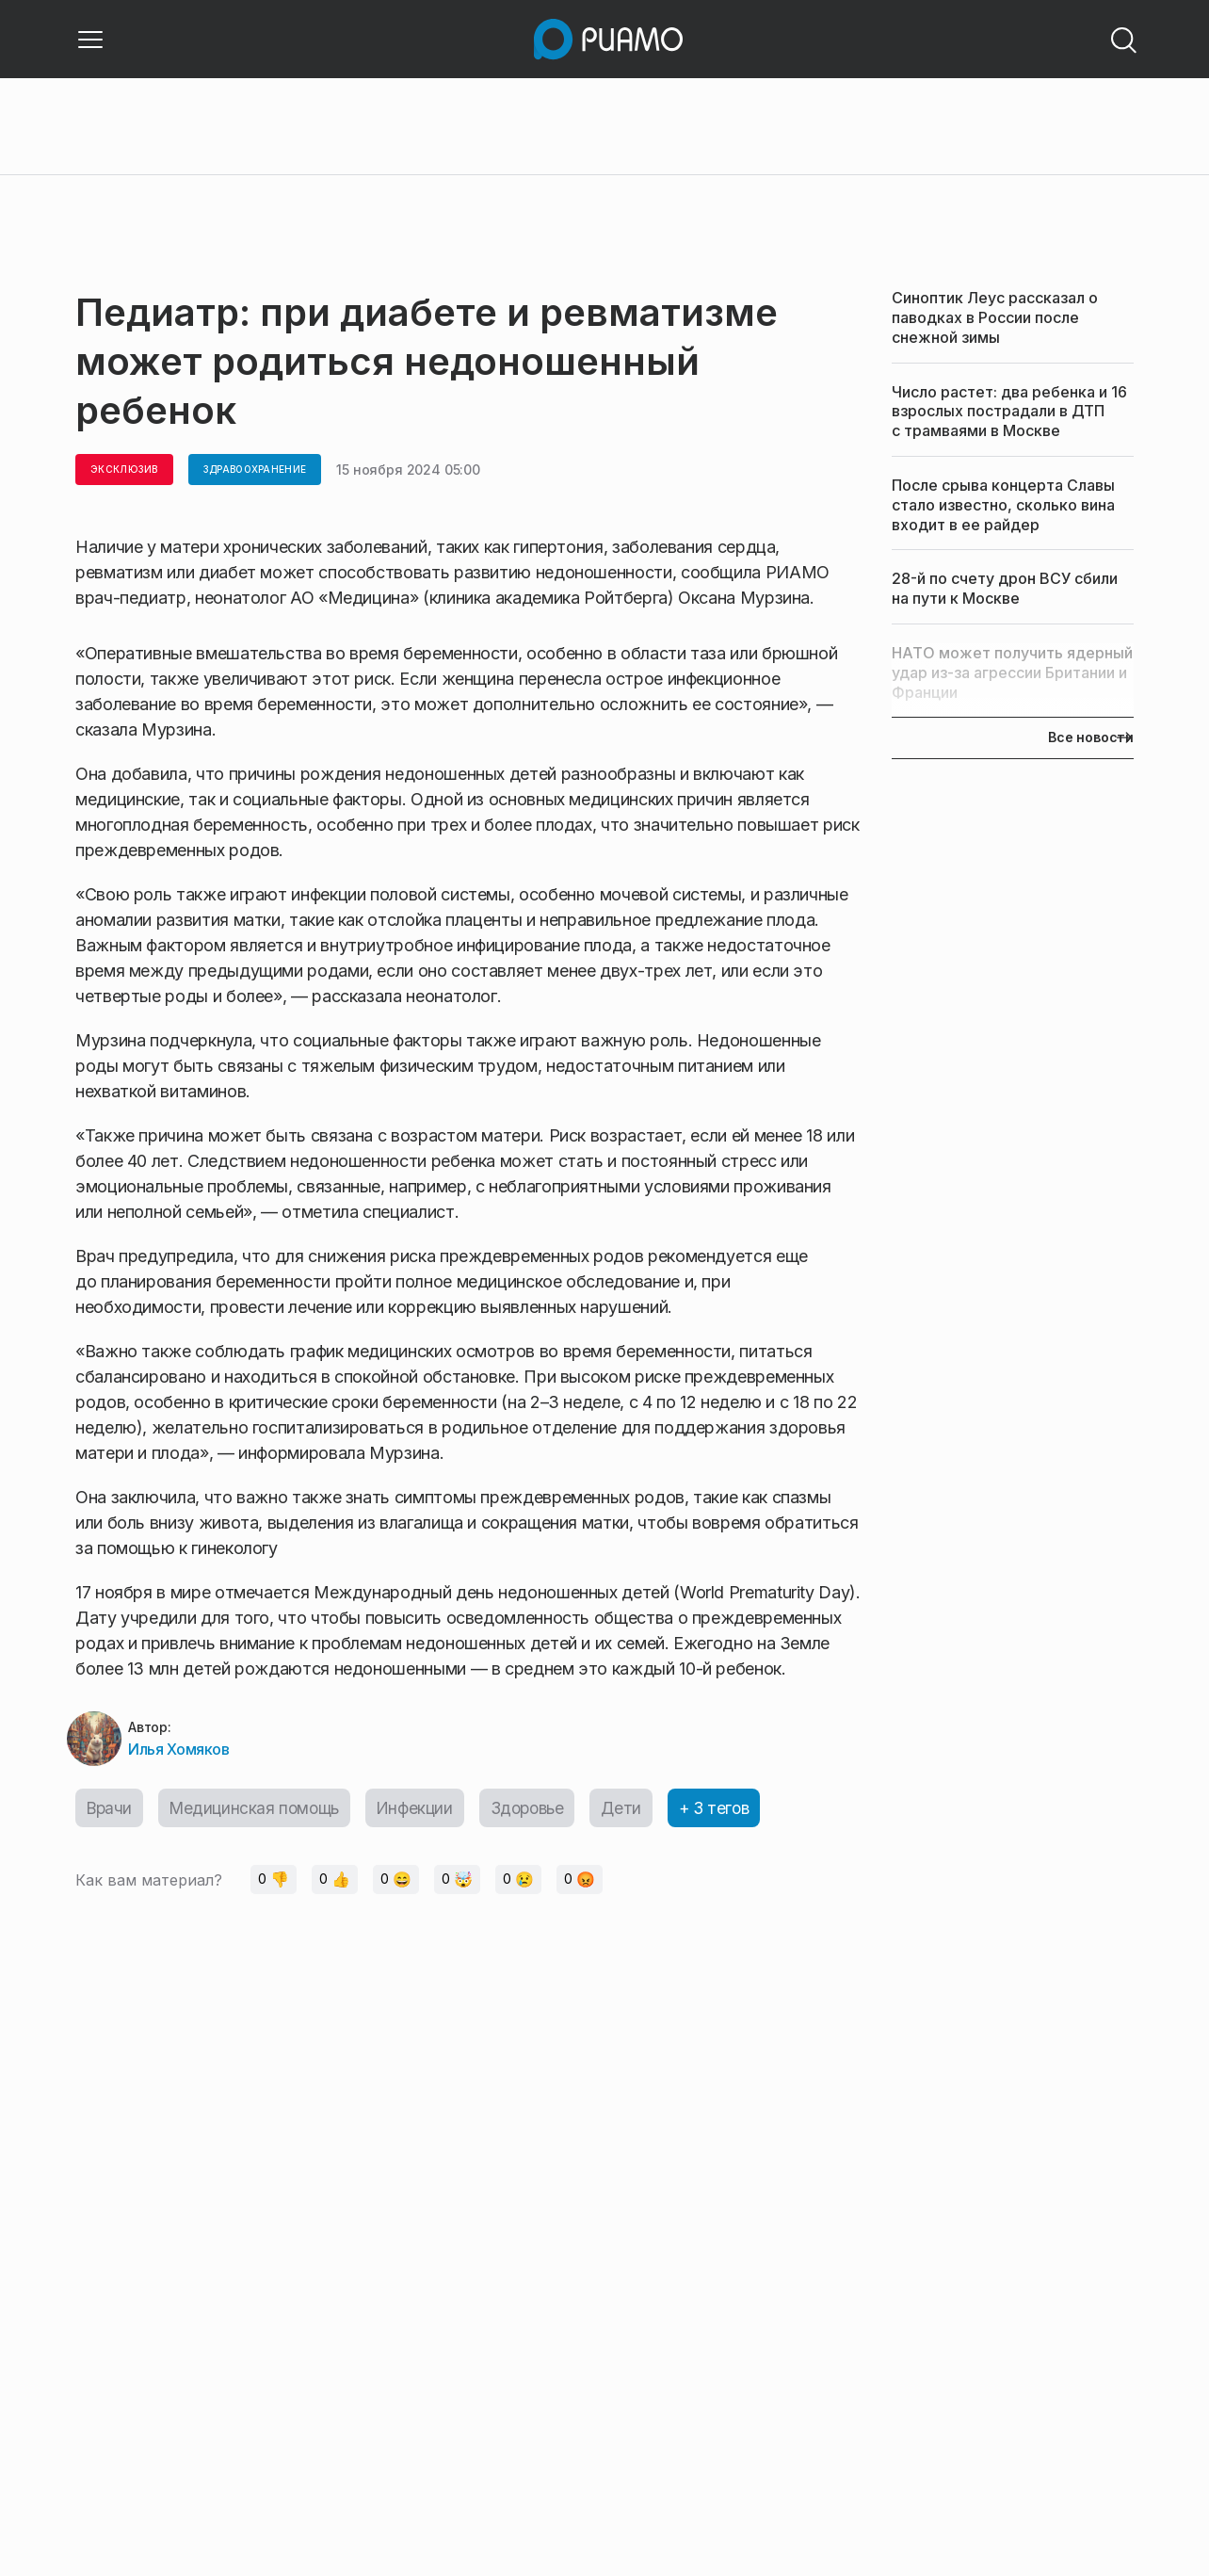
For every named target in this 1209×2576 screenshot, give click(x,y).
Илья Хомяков (178, 1751)
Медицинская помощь (260, 1812)
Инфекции (425, 1812)
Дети (638, 1812)
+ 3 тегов (733, 1812)
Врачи (111, 1812)
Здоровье (541, 1812)
